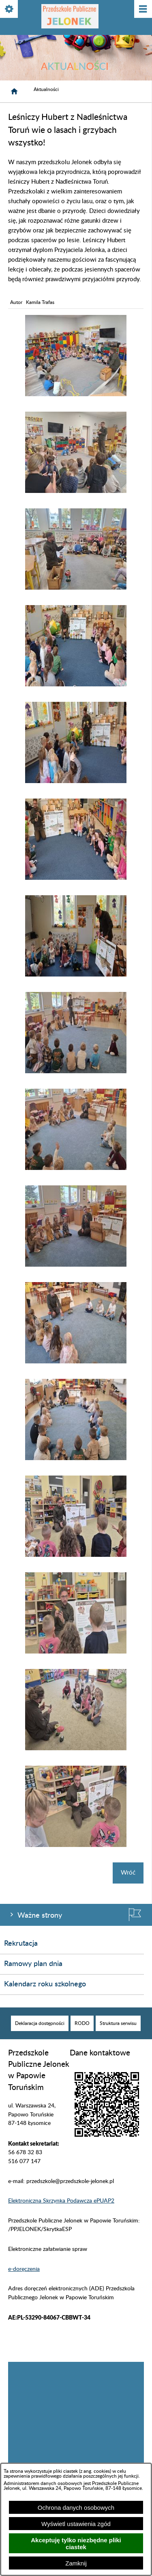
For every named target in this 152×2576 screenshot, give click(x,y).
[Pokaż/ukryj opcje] (9, 9)
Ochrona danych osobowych (76, 2507)
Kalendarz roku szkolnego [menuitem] (45, 1984)
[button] (75, 394)
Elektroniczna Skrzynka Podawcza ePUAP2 (61, 2201)
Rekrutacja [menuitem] (21, 1943)
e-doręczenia (24, 2269)
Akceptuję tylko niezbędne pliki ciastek (76, 2543)
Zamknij (76, 2563)
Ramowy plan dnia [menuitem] (33, 1964)
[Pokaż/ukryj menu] (142, 9)
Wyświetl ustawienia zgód (76, 2523)
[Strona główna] (14, 91)
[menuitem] (40, 2023)
